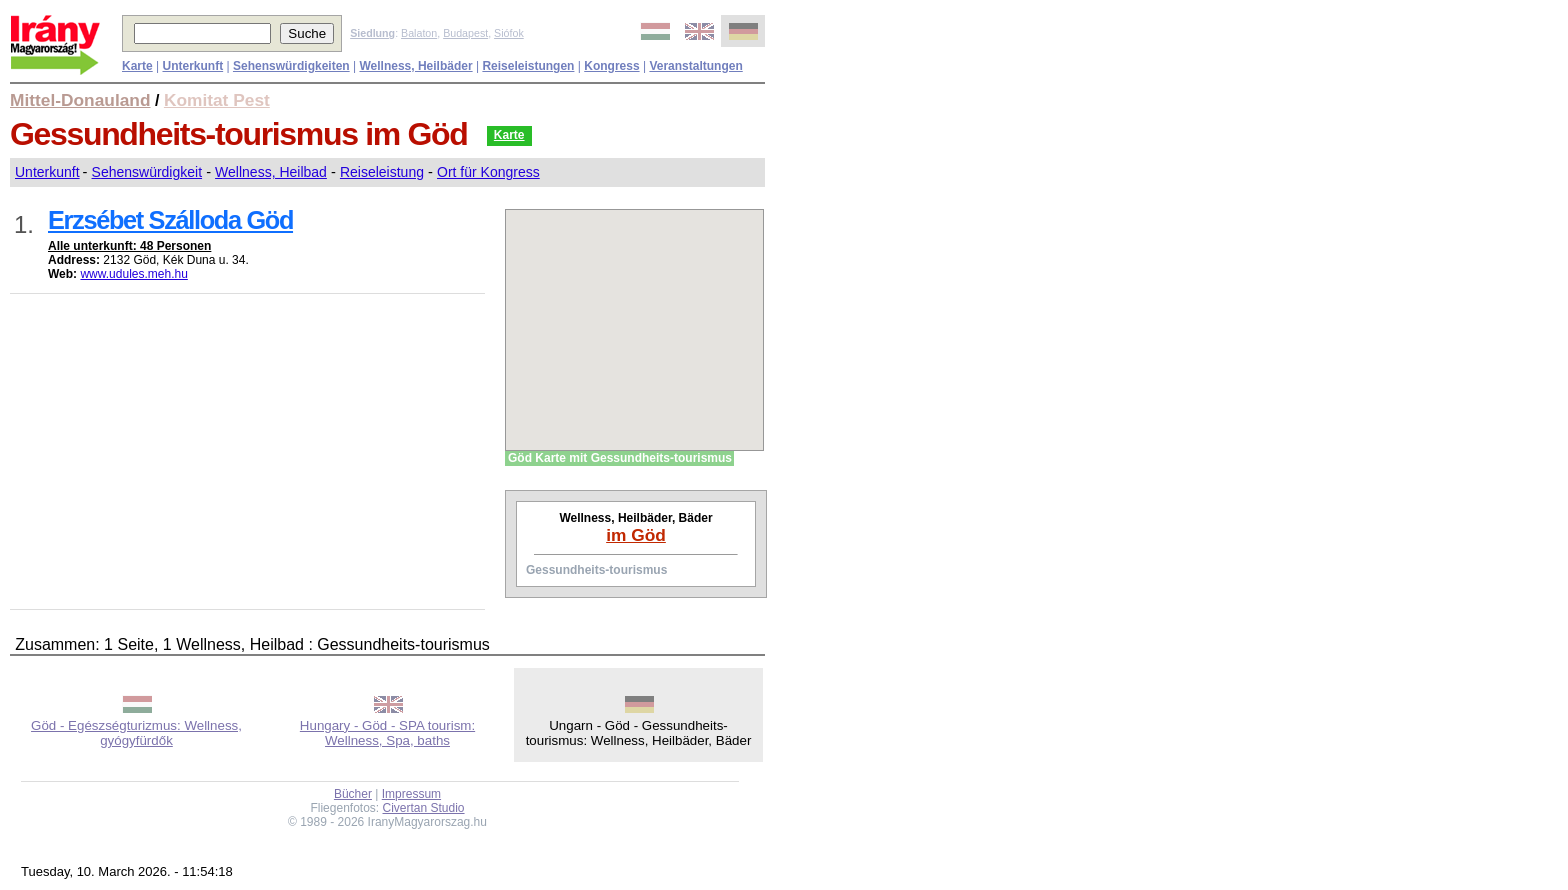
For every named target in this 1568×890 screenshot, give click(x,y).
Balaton (419, 33)
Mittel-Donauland (80, 100)
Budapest (465, 33)
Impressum (411, 794)
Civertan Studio (424, 808)
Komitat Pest (217, 100)
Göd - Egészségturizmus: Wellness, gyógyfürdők (136, 733)
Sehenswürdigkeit (147, 172)
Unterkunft (47, 172)
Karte (509, 135)
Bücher (353, 794)
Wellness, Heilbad (271, 172)
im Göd (636, 535)
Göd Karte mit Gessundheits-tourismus (620, 458)
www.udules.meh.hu (133, 274)
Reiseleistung (382, 172)
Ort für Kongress (488, 172)
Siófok (509, 33)
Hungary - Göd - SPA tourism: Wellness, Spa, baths (387, 733)
